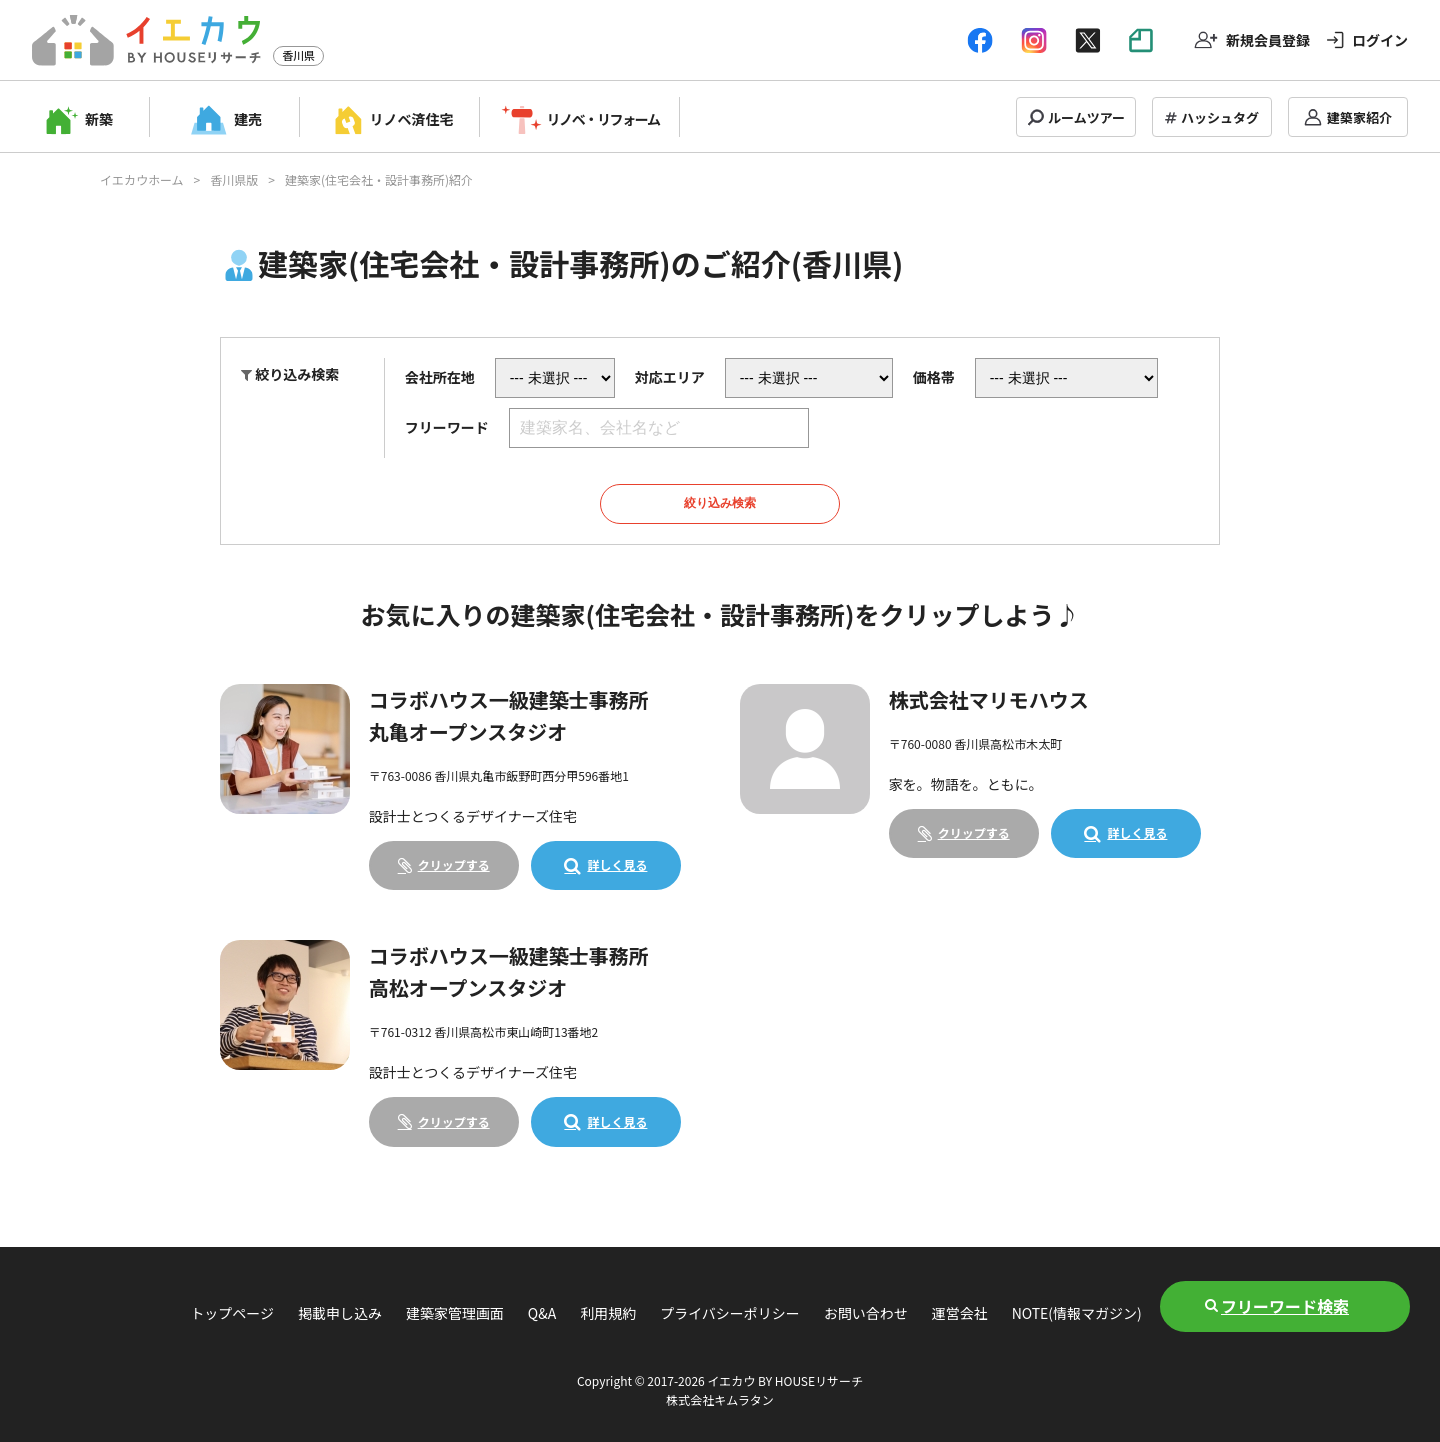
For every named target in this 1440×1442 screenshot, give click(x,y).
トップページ (232, 1313)
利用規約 (608, 1313)
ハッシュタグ (1220, 117)
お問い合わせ (866, 1313)
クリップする (454, 864)
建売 (248, 119)
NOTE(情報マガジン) (1077, 1313)
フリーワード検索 (1285, 1306)
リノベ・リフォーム (603, 119)
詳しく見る (617, 864)
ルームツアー (1086, 117)
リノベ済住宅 (412, 119)
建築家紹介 (1359, 117)
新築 (99, 119)
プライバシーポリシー (730, 1313)
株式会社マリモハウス (989, 699)
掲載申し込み (340, 1313)
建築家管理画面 (455, 1313)
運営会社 (960, 1313)
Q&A (542, 1313)
